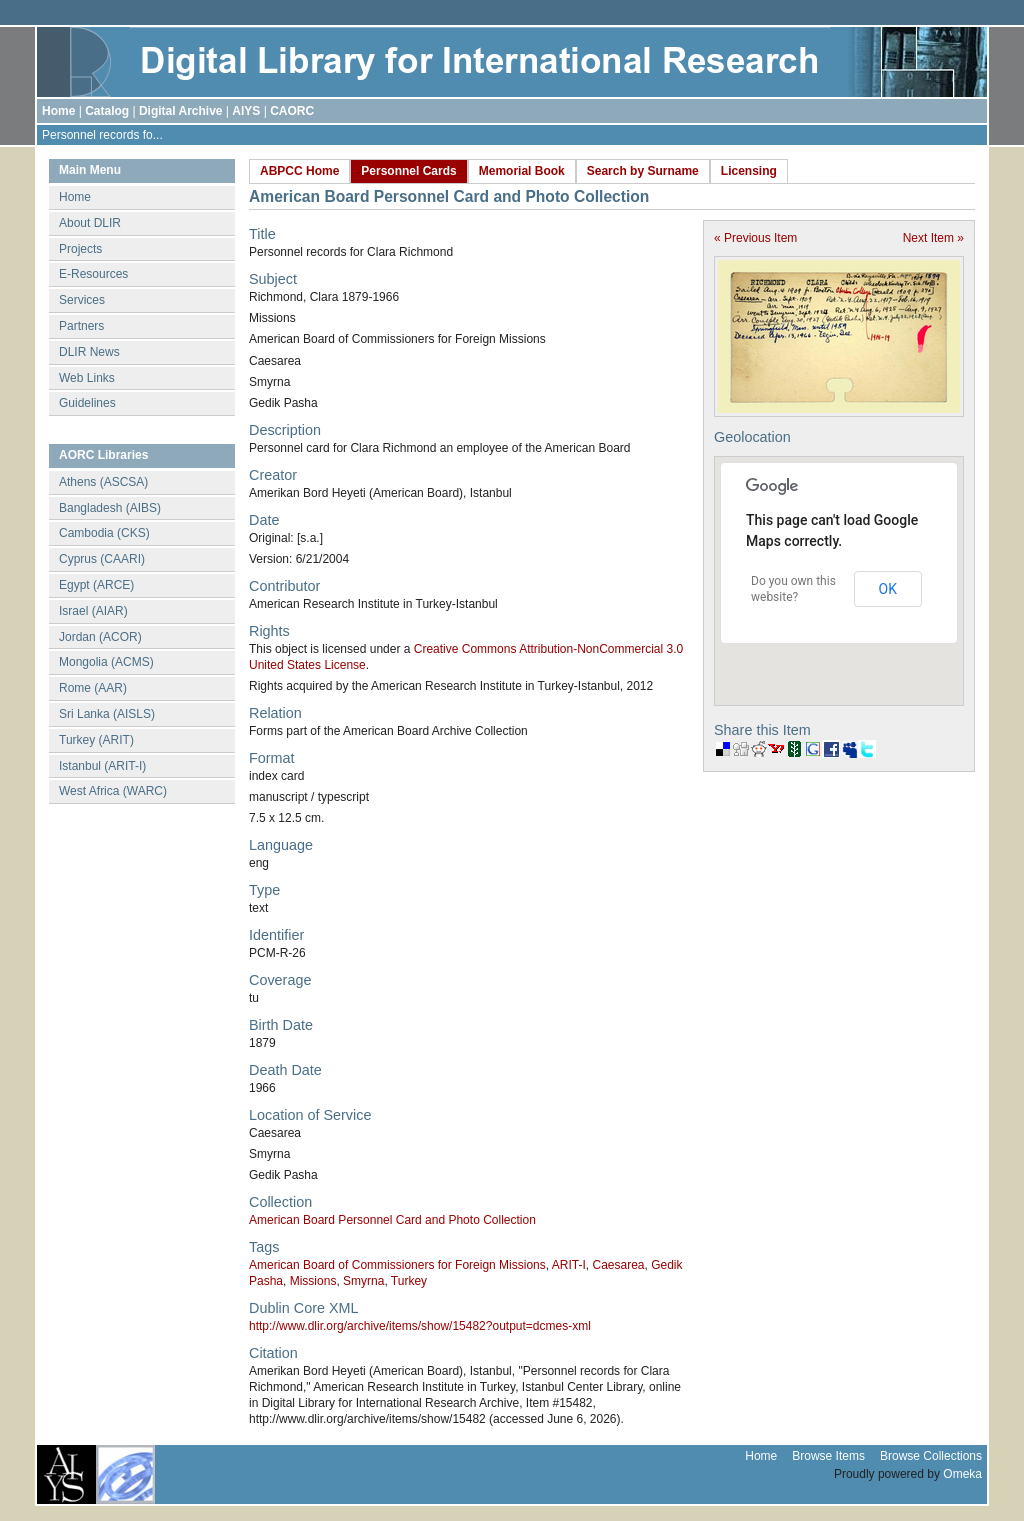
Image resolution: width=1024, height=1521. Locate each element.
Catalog (107, 111)
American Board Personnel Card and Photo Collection (392, 1220)
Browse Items (828, 1456)
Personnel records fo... (102, 135)
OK (888, 589)
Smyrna (363, 1281)
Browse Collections (931, 1456)
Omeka (962, 1474)
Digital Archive (181, 111)
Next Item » (933, 238)
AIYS (246, 111)
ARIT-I (569, 1265)
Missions (313, 1281)
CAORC (292, 111)
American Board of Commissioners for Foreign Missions (397, 1265)
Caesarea (618, 1265)
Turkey (409, 1281)
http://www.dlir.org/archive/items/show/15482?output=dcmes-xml (420, 1326)
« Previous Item (755, 238)
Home (58, 111)
